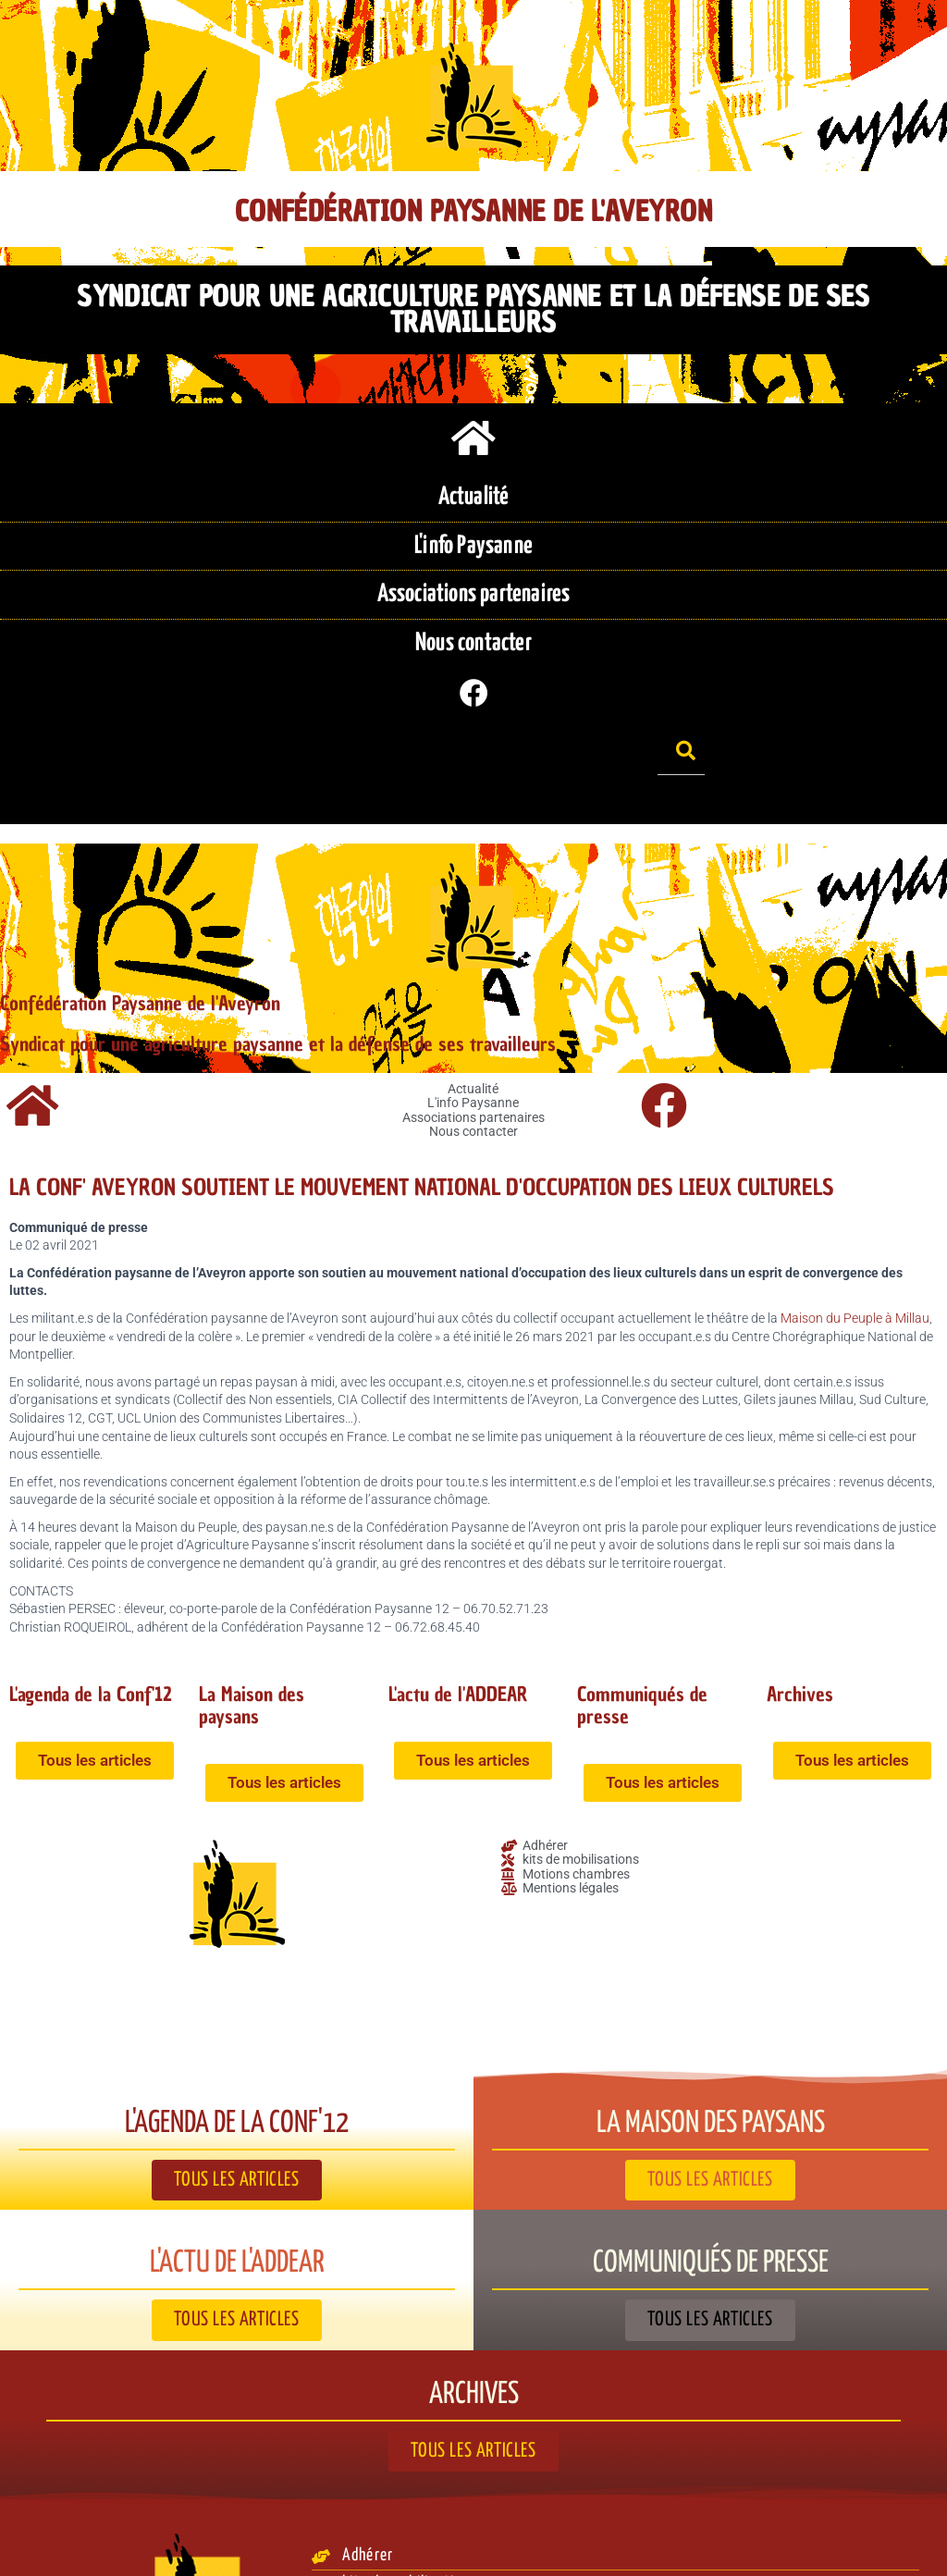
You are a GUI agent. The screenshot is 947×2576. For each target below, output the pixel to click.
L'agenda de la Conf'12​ (67, 1607)
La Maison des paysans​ (257, 1607)
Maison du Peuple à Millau (855, 1221)
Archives (803, 1596)
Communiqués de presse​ (651, 1607)
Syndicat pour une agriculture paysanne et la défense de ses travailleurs (473, 296)
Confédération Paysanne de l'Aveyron (473, 211)
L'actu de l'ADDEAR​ (468, 1596)
